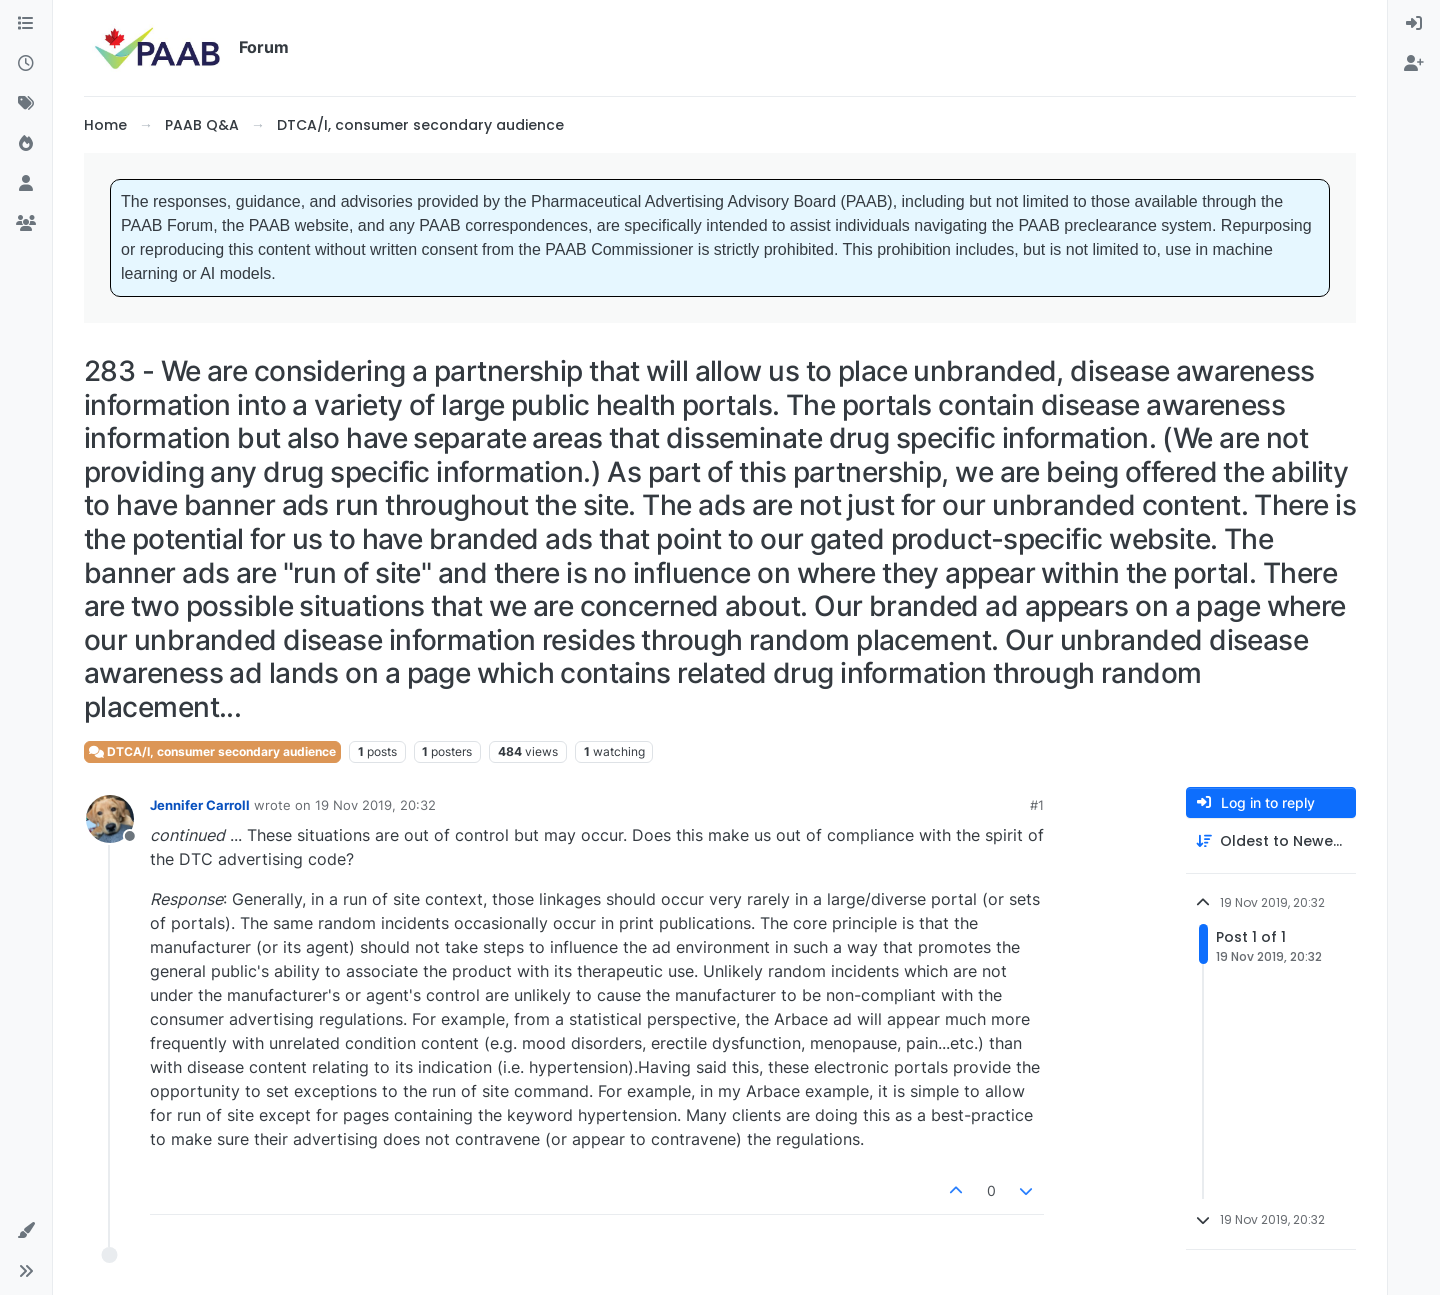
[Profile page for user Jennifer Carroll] (110, 819)
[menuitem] (1414, 24)
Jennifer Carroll (200, 805)
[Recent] (26, 64)
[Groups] (26, 224)
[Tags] (26, 104)
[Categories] (26, 24)
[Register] (1414, 64)
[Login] (1414, 24)
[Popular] (26, 144)
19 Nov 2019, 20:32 (375, 805)
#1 (1037, 805)
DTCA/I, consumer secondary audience (212, 751)
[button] (26, 1231)
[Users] (26, 184)
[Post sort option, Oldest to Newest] (1271, 841)
